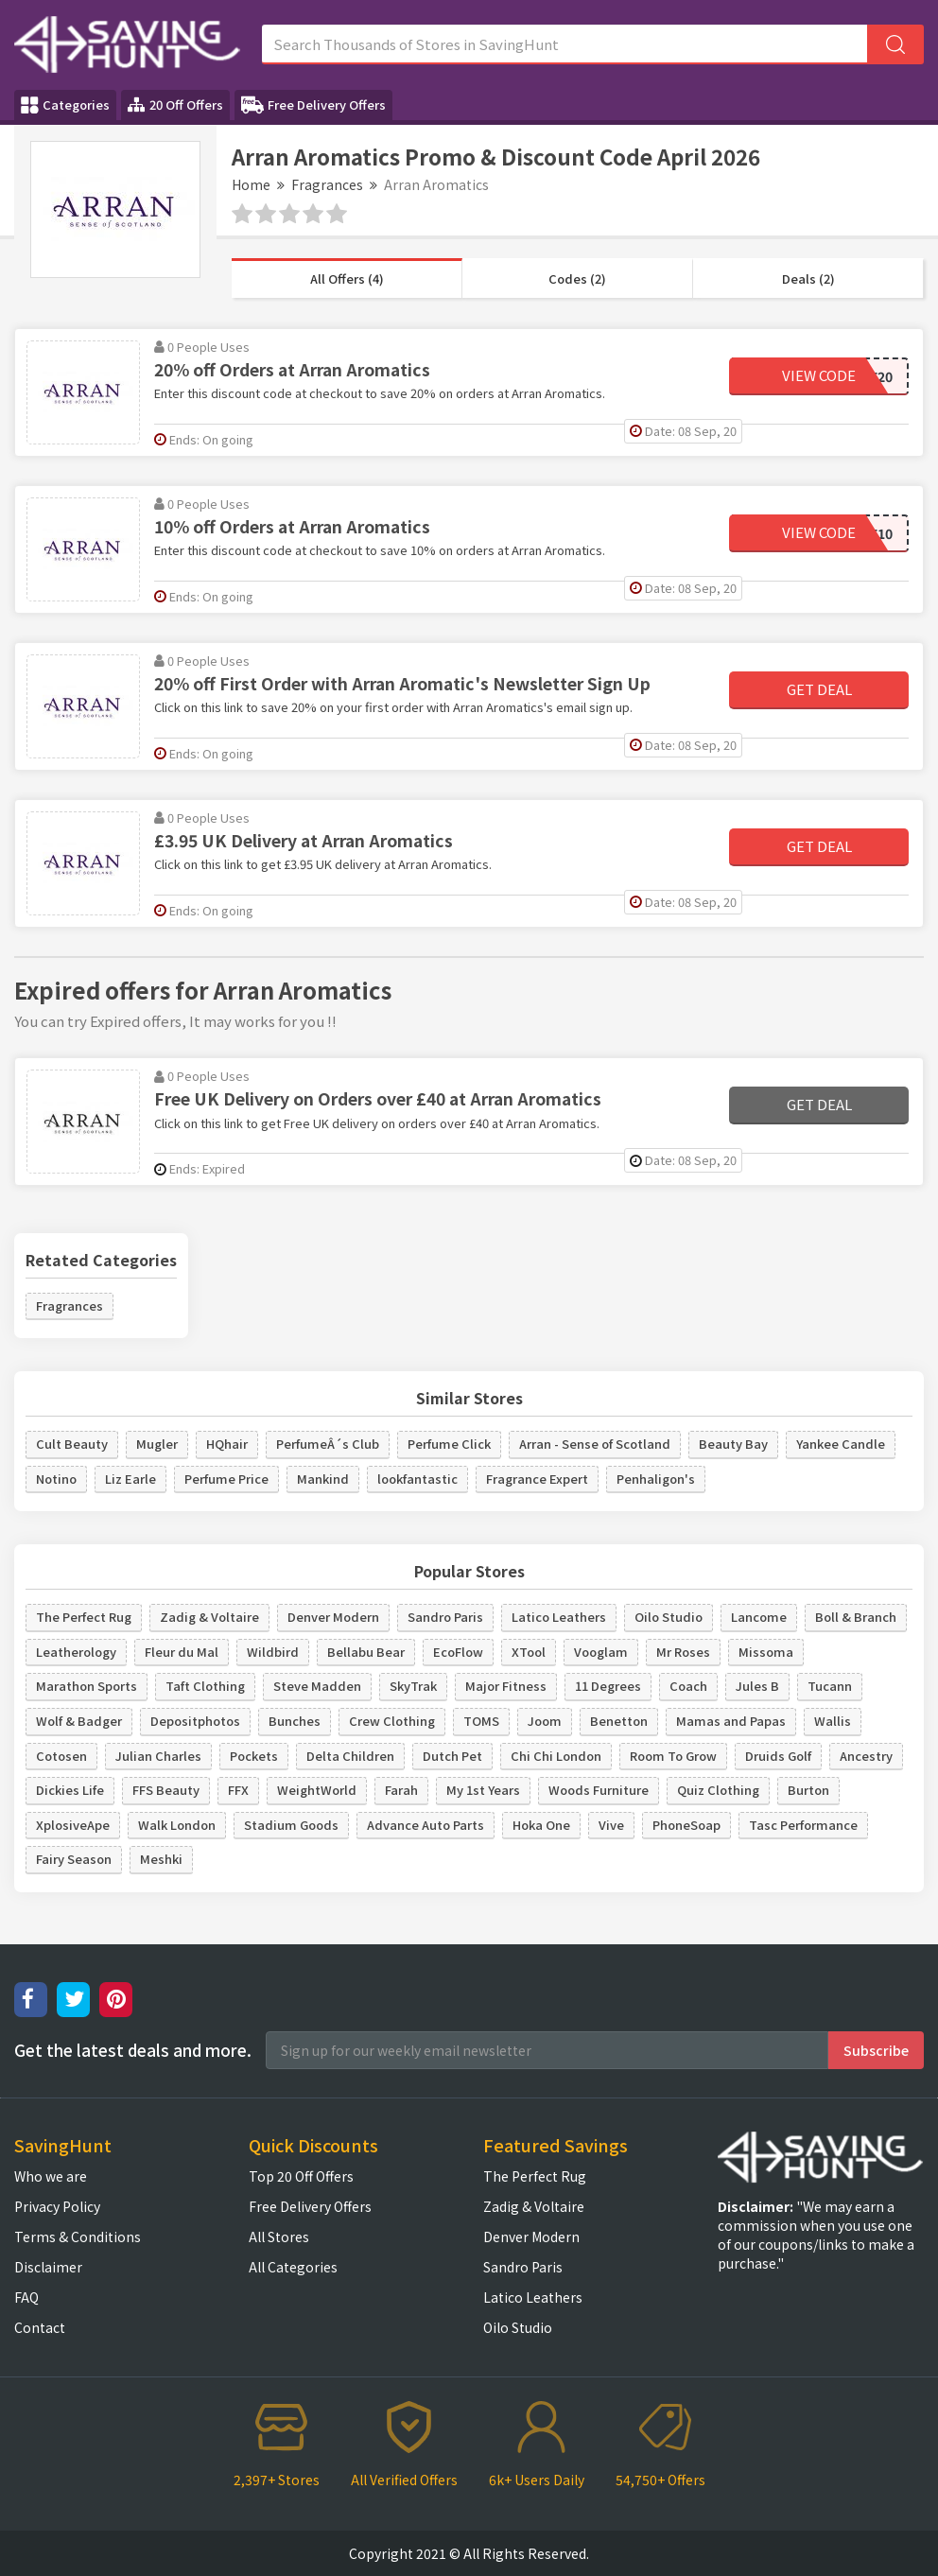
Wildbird (273, 1652)
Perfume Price (226, 1479)
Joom (545, 1721)
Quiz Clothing (718, 1790)
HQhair (227, 1444)
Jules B (757, 1686)
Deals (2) (808, 278)
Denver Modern (333, 1617)
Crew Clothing (392, 1721)
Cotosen (61, 1756)
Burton (808, 1790)
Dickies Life (70, 1790)
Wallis (832, 1721)
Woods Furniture (598, 1790)
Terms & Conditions (77, 2236)
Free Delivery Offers (313, 105)
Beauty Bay (733, 1444)
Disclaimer (48, 2266)
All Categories (293, 2266)
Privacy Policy (57, 2206)
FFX (238, 1790)
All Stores (279, 2236)
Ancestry (866, 1756)
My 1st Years (483, 1790)
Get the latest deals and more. (133, 2050)
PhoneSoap (686, 1825)
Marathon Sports (86, 1686)
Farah (401, 1790)
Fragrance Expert (537, 1479)
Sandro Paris (445, 1617)
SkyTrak (413, 1686)
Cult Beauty (72, 1444)
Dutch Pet (452, 1756)
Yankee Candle (840, 1444)
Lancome (759, 1617)
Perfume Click (449, 1444)
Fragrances (327, 184)
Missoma (765, 1652)
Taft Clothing (205, 1686)
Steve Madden (317, 1686)
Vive (611, 1825)
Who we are (50, 2176)
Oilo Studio (668, 1617)
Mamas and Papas (731, 1721)
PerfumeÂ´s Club (327, 1444)
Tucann (830, 1686)
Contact (39, 2327)
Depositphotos (195, 1721)
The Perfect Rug (83, 1617)
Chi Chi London (556, 1756)
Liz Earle (130, 1479)
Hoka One (541, 1825)
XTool (529, 1652)
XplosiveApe (73, 1825)
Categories (65, 105)
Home (251, 184)
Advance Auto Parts (425, 1825)
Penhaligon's (656, 1479)
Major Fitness (506, 1686)
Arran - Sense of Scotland (594, 1444)
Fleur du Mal (181, 1652)
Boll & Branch (855, 1617)
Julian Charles (158, 1756)
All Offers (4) (347, 278)
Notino (56, 1479)
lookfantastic (417, 1479)
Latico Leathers (559, 1617)
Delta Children (350, 1756)
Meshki (161, 1859)
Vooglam (601, 1652)
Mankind (323, 1479)
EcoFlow (458, 1652)
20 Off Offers (175, 104)
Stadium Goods (291, 1825)
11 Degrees (608, 1686)
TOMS (481, 1721)
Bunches (295, 1721)
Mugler (157, 1444)
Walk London (177, 1825)
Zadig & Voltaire (209, 1617)
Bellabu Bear (366, 1652)
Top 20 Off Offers (301, 2176)
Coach (688, 1686)
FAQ (26, 2297)
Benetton (619, 1721)
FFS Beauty (166, 1790)
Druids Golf (778, 1756)
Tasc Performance (803, 1825)
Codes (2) (577, 278)
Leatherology (76, 1652)
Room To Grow (673, 1756)
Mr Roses (683, 1652)
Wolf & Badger (79, 1721)
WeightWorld (316, 1790)
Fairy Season (74, 1859)
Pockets (254, 1756)
